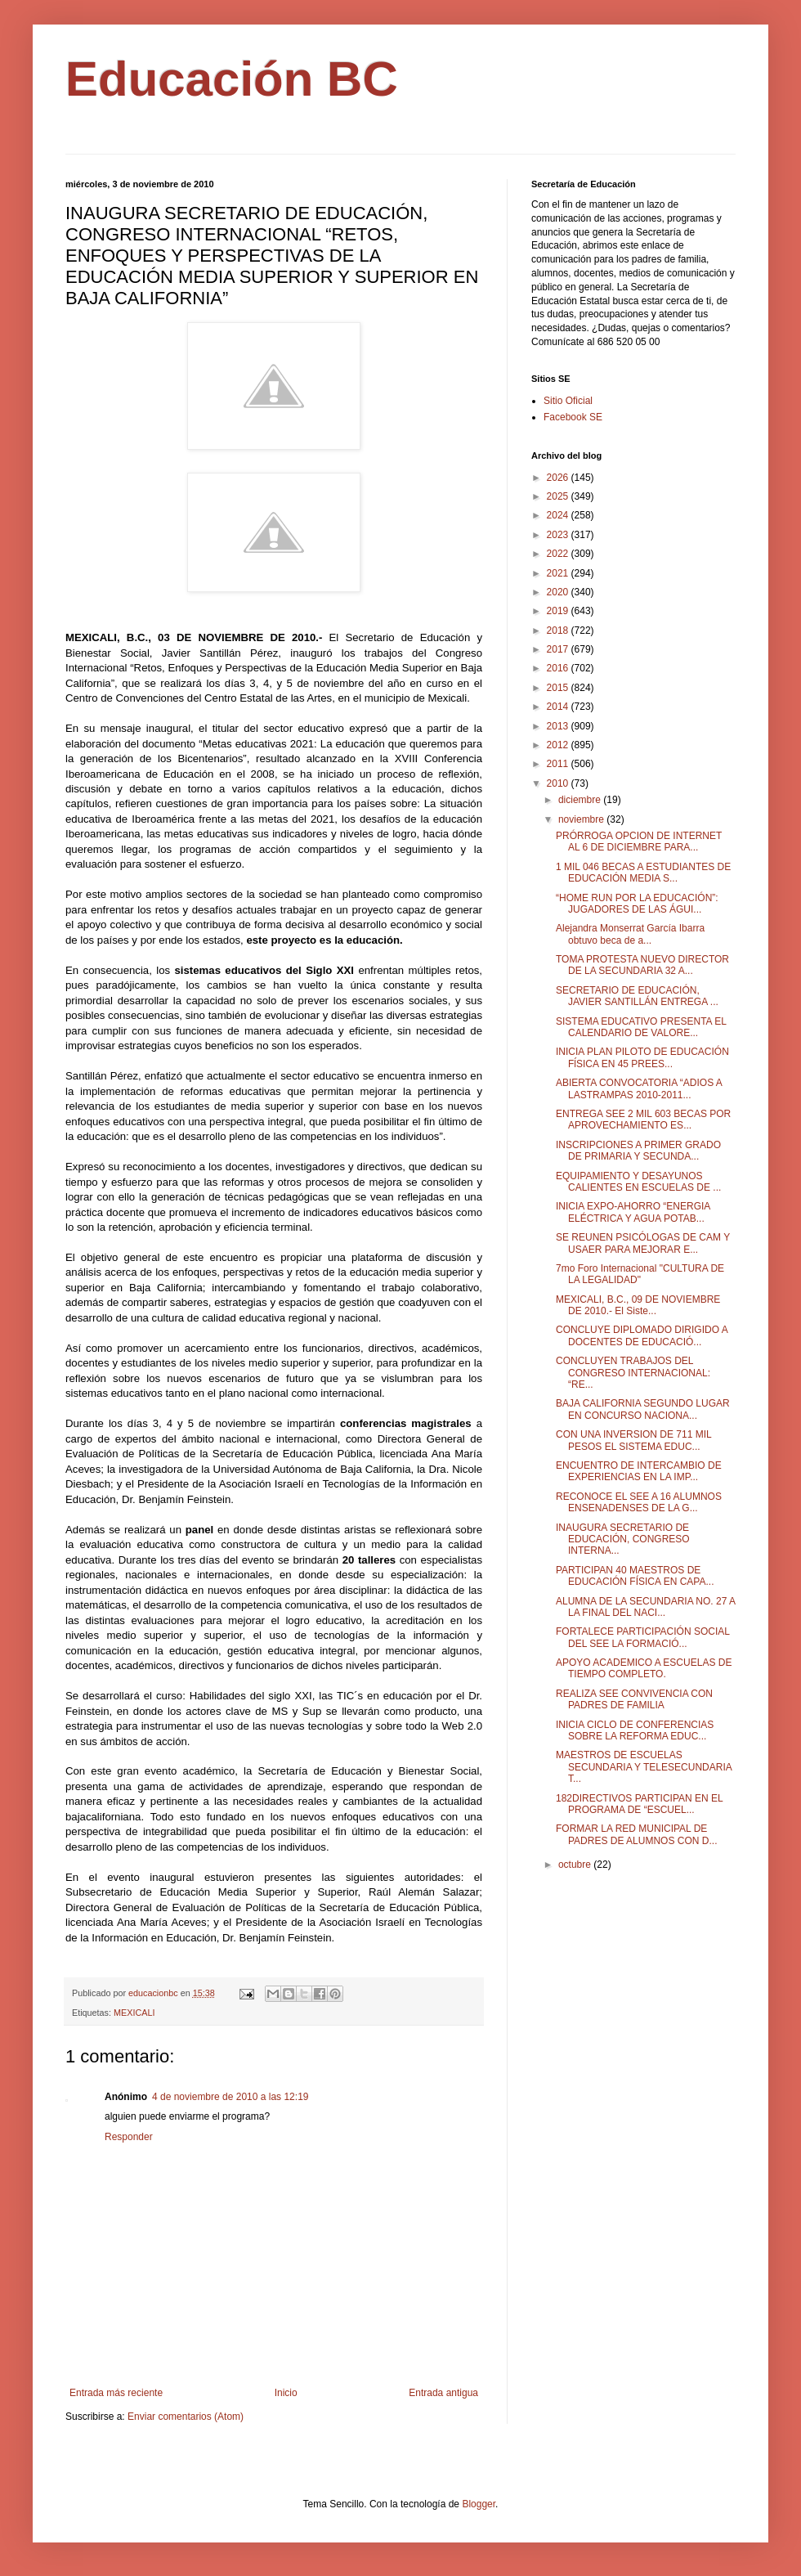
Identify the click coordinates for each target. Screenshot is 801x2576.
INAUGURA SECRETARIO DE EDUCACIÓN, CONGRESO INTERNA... (623, 1539)
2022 (559, 553)
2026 (559, 477)
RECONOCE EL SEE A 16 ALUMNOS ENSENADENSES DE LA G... (639, 1502)
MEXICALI (134, 2012)
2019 (559, 611)
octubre (575, 1864)
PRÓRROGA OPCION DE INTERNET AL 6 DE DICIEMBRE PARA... (639, 841)
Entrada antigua (443, 2393)
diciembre (580, 800)
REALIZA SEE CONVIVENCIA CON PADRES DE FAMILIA (634, 1699)
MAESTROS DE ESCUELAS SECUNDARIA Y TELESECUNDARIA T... (644, 1766)
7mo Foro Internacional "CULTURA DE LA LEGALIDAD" (640, 1274)
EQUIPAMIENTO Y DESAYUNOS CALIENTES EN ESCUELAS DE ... (638, 1181)
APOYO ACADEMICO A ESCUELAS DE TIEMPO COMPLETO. (644, 1668)
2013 (559, 726)
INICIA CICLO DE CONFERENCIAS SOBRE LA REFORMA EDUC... (635, 1730)
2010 (559, 783)
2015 (559, 687)
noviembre (582, 819)
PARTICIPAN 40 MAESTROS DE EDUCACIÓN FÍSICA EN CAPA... (635, 1575)
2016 (559, 668)
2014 (559, 706)
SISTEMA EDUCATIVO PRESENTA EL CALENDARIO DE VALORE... (641, 1027)
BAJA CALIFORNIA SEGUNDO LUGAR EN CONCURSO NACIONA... (643, 1409)
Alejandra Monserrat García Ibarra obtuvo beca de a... (630, 933)
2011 (559, 764)
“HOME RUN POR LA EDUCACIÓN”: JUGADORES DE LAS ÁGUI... (637, 903)
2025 (559, 496)
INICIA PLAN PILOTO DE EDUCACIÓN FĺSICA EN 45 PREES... (642, 1057)
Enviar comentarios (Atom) (186, 2416)
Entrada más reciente (116, 2393)
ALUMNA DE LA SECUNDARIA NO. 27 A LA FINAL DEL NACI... (645, 1606)
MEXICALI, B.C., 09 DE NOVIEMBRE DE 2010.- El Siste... (638, 1305)
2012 (559, 745)
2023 (559, 535)
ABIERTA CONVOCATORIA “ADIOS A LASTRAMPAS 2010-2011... (639, 1088)
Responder (129, 2137)
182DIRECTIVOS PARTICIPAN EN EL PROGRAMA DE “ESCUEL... (639, 1804)
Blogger (478, 2504)
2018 (559, 630)
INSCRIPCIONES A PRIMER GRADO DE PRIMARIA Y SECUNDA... (638, 1150)
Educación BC (231, 79)
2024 (559, 515)
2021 (559, 573)
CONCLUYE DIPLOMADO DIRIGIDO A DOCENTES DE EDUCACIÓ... (641, 1335)
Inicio (286, 2393)
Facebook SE (573, 417)
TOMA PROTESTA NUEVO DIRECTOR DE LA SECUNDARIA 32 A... (642, 965)
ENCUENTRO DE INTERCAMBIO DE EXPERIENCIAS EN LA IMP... (639, 1471)
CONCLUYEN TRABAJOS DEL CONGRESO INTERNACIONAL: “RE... (633, 1372)
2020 (559, 592)
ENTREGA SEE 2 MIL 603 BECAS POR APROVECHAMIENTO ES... (643, 1119)
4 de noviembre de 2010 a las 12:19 (230, 2097)
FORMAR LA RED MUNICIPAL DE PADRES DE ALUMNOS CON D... (636, 1834)
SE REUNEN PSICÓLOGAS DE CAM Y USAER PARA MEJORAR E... (643, 1243)
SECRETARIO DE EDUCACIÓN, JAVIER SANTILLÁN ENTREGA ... (637, 996)
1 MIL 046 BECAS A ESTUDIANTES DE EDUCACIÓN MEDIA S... (643, 872)
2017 (559, 649)
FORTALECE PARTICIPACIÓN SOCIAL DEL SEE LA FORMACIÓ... (643, 1637)
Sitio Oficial (568, 400)
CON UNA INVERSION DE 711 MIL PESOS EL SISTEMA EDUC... (633, 1440)
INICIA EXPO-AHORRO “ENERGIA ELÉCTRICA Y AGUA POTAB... (633, 1211)
